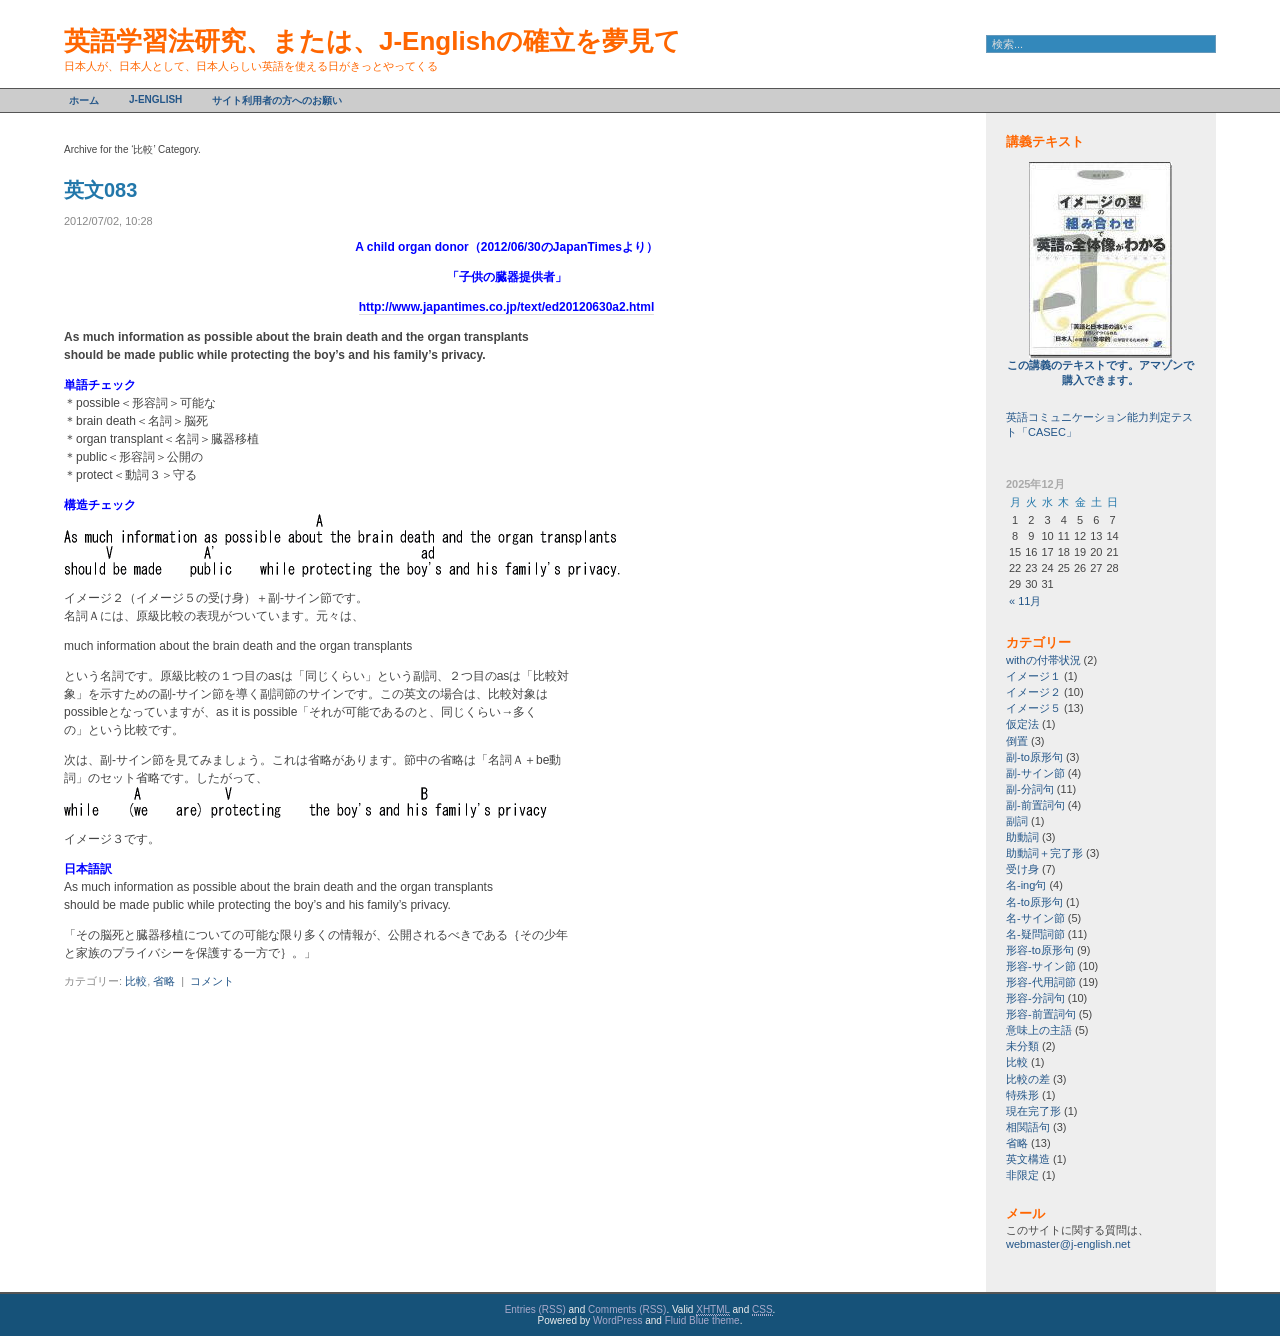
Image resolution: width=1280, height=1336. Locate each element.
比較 (136, 981)
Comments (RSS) (627, 1309)
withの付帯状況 (1043, 660)
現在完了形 (1033, 1111)
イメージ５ (1033, 708)
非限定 (1022, 1175)
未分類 (1022, 1046)
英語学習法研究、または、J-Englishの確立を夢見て (372, 41)
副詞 (1017, 821)
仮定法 (1022, 724)
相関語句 (1028, 1127)
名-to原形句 (1034, 902)
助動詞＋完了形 (1044, 853)
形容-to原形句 (1040, 950)
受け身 (1022, 869)
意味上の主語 (1039, 1030)
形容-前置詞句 (1041, 1014)
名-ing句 (1026, 885)
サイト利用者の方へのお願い (277, 100)
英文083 (100, 190)
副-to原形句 (1034, 757)
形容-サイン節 (1041, 966)
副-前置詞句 (1035, 805)
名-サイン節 (1035, 918)
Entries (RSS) (535, 1309)
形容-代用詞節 (1041, 982)
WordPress (617, 1320)
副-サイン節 (1035, 773)
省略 (164, 981)
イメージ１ (1033, 676)
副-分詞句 (1030, 789)
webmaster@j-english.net (1068, 1244)
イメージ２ (1033, 692)
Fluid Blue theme (702, 1320)
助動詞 (1022, 837)
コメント (212, 981)
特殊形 (1022, 1095)
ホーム (84, 100)
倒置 (1017, 741)
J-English (155, 99)
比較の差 (1028, 1079)
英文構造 (1028, 1159)
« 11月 (1025, 601)
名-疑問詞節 (1035, 934)
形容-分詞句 (1035, 998)
